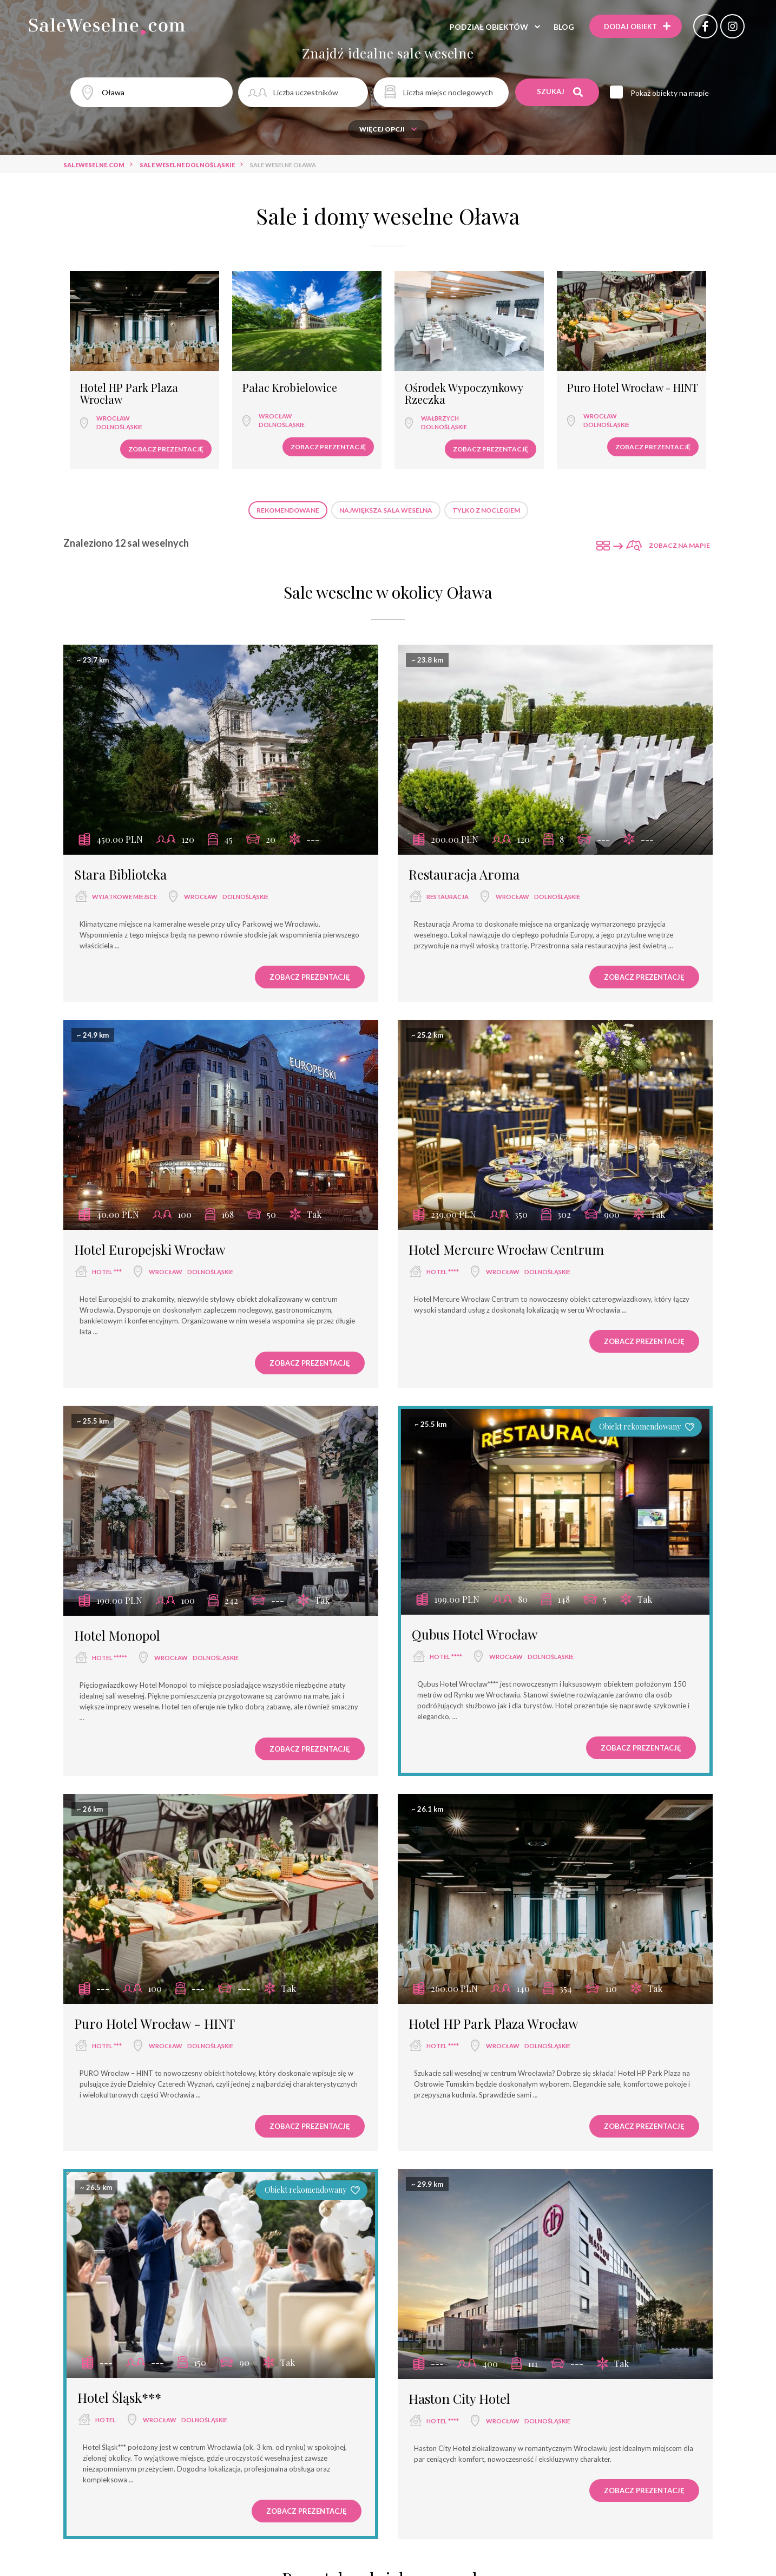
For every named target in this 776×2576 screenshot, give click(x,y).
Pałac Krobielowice (289, 388)
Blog (564, 26)
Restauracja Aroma (464, 874)
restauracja (447, 896)
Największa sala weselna (385, 510)
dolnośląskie (119, 426)
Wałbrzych (440, 418)
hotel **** (442, 1271)
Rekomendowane (288, 510)
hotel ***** (109, 1657)
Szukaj (560, 92)
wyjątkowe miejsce (124, 896)
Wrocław (113, 418)
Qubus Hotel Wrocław (474, 1634)
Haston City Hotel (459, 2398)
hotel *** (107, 1271)
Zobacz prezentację (165, 449)
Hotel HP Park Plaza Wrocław (129, 393)
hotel (105, 2419)
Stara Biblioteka (120, 874)
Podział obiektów (489, 26)
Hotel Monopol (117, 1635)
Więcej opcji (388, 129)
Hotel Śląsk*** (119, 2397)
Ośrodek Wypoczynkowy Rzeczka (464, 393)
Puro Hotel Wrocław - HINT (632, 388)
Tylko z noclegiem (486, 510)
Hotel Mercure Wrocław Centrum (506, 1249)
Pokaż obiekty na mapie (669, 92)
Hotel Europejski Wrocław (149, 1249)
